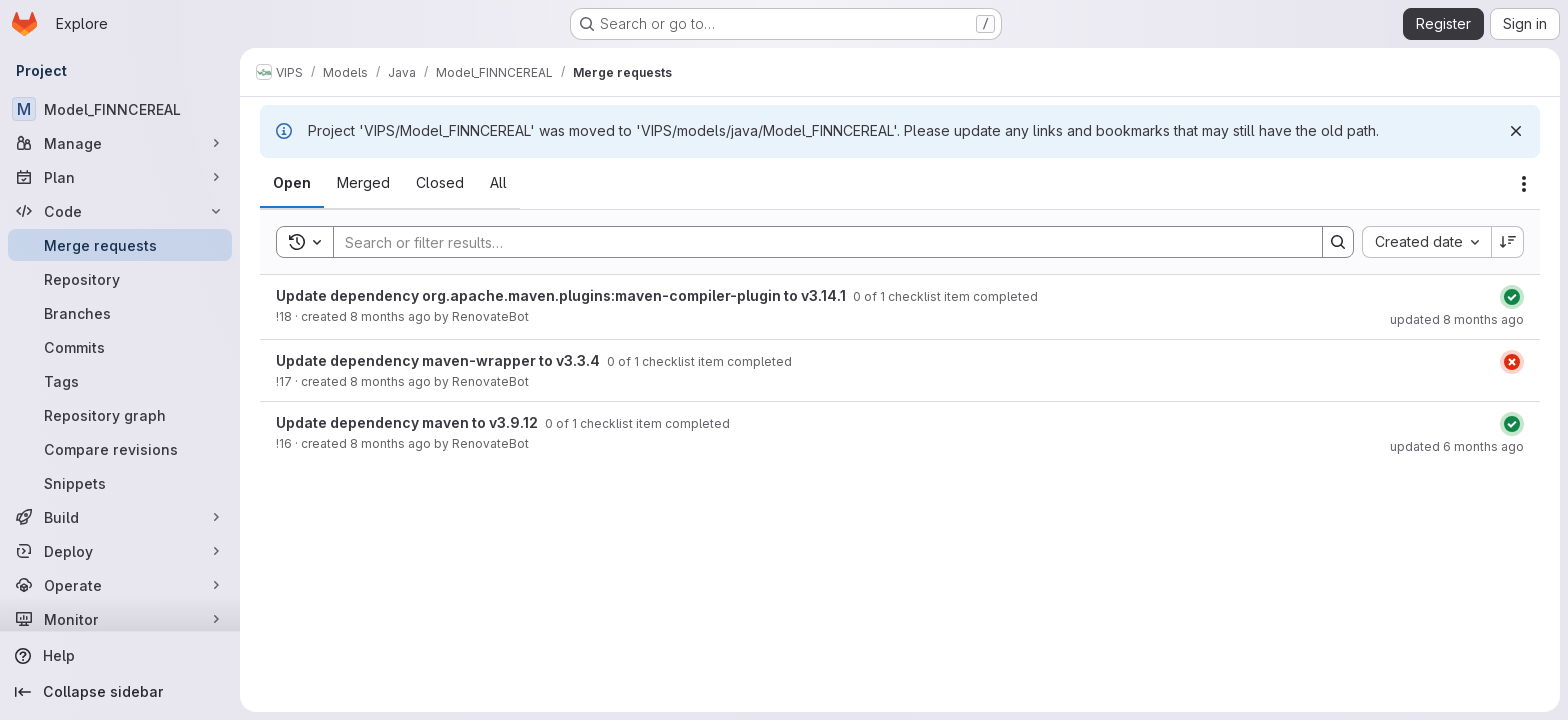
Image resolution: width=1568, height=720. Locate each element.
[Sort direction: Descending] (1508, 242)
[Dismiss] (1516, 131)
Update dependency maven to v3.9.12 (408, 422)
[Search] (818, 242)
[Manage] (120, 143)
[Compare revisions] (120, 449)
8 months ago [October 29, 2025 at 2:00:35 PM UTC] (390, 316)
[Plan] (120, 177)
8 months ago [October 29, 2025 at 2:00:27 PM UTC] (390, 443)
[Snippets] (120, 483)
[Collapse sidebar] (120, 692)
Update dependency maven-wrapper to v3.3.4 (439, 360)
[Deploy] (120, 551)
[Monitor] (120, 619)
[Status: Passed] (1512, 297)
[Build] (120, 517)
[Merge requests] (120, 245)
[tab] (292, 183)
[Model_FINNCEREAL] (120, 109)
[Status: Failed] (1512, 362)
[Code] (120, 211)
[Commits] (120, 347)
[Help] (120, 656)
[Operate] (120, 585)
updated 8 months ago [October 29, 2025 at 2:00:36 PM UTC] (1457, 319)
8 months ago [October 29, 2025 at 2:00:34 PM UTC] (390, 381)
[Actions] (1524, 184)
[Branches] (120, 313)
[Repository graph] (120, 415)
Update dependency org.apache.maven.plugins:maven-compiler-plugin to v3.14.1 (562, 295)
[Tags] (120, 381)
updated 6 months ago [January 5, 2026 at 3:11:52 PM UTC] (1457, 446)
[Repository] (120, 279)
